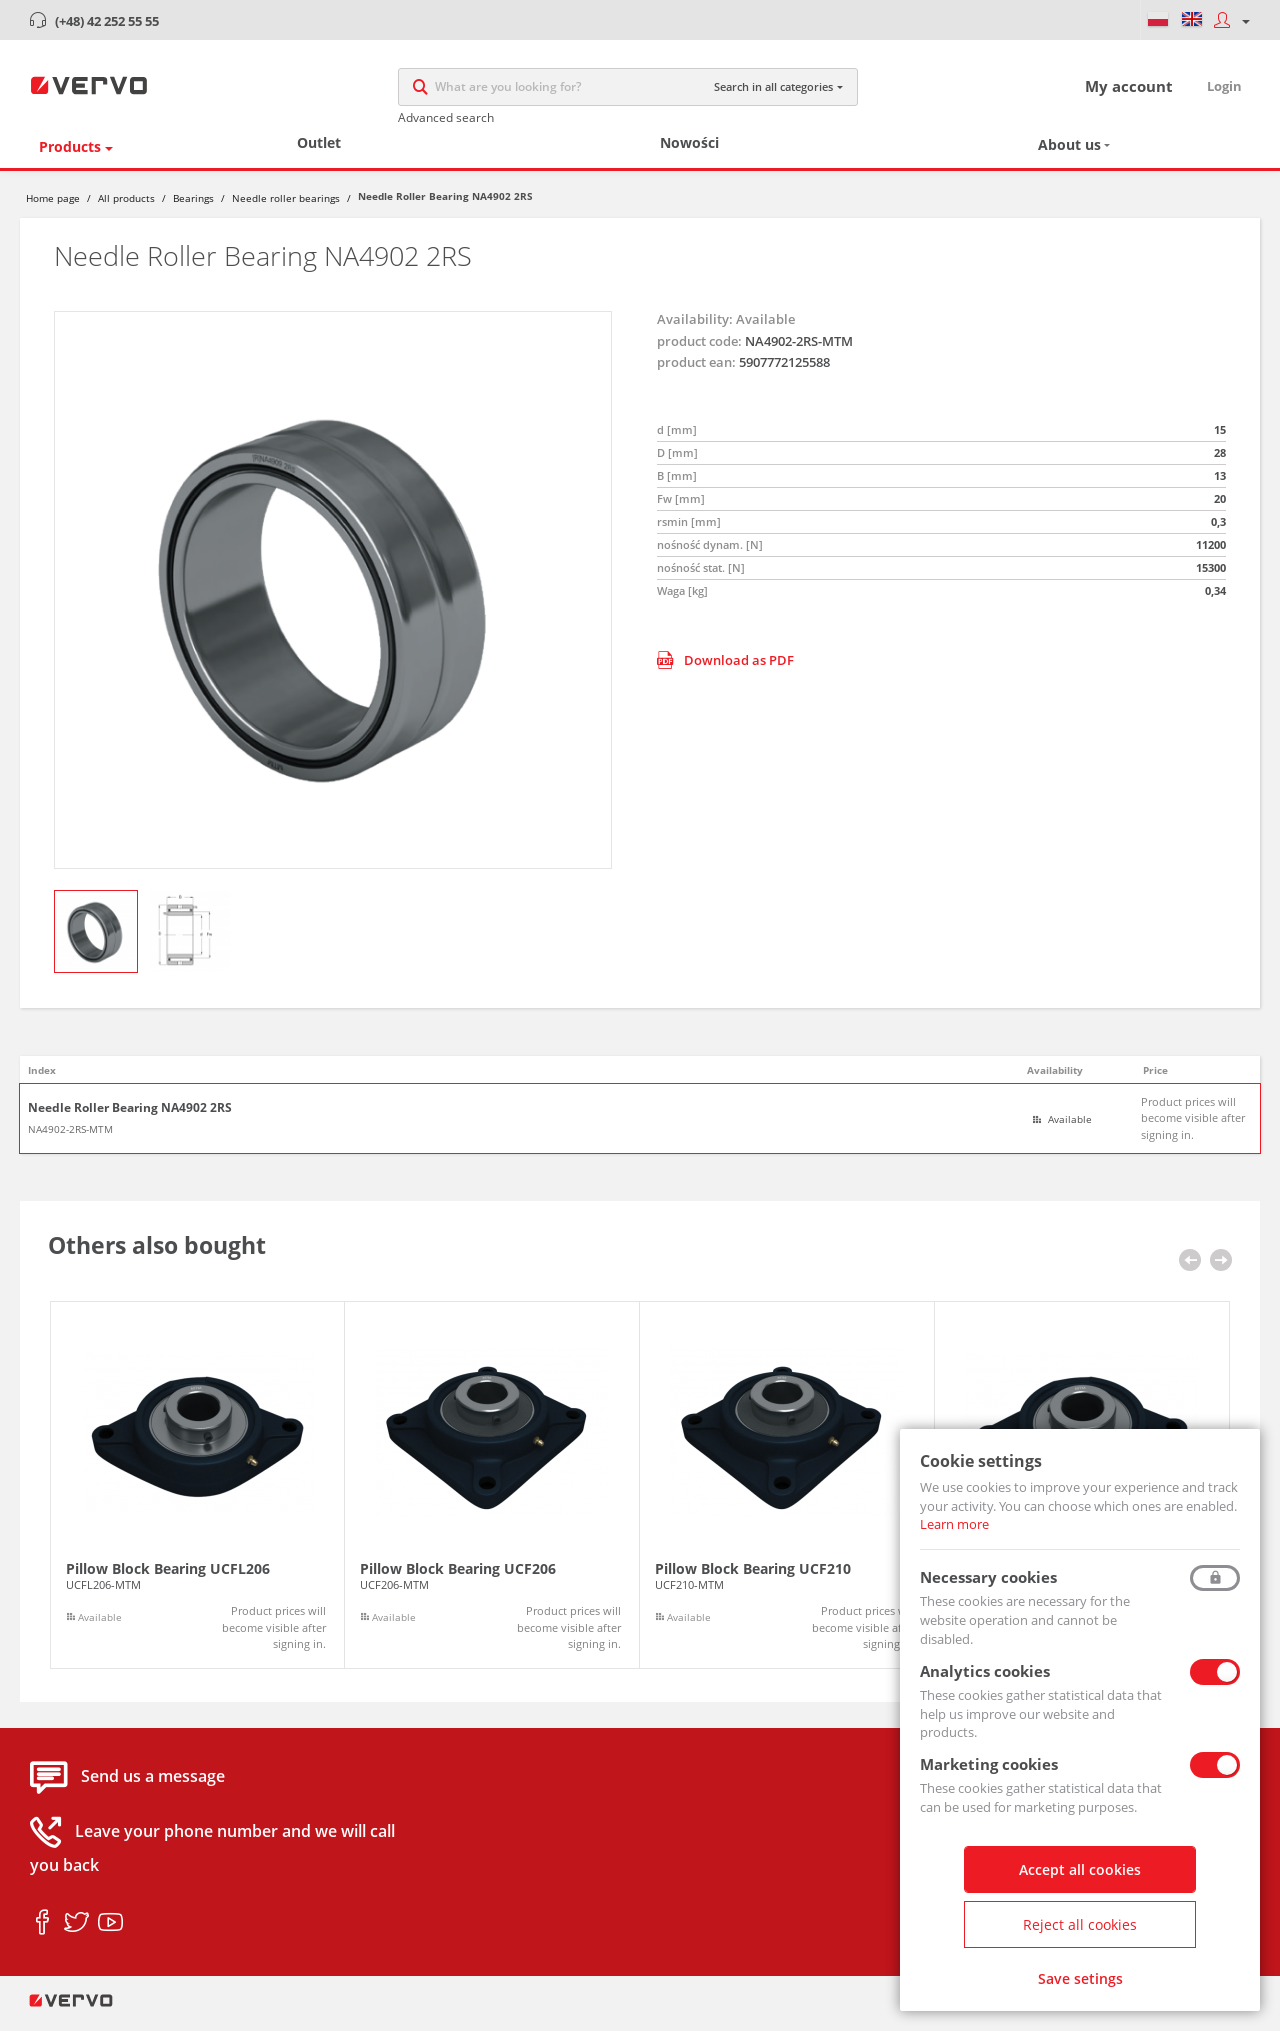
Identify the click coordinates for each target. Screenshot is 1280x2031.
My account (1129, 91)
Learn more (954, 1524)
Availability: (695, 329)
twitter (76, 1933)
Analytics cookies (985, 1671)
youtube (110, 1933)
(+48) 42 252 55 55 (107, 21)
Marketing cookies (989, 1764)
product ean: (696, 372)
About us (1069, 155)
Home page (53, 208)
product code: (699, 351)
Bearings (193, 208)
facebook (42, 1933)
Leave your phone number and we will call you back (212, 1859)
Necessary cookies (988, 1577)
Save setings (1080, 1978)
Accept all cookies (1080, 1869)
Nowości (689, 153)
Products (70, 156)
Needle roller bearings (286, 208)
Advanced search (446, 122)
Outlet (319, 153)
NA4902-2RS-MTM (70, 1139)
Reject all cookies (1080, 1924)
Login (1224, 91)
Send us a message (153, 1787)
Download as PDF (725, 670)
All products (126, 208)
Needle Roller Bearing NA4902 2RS (130, 1118)
